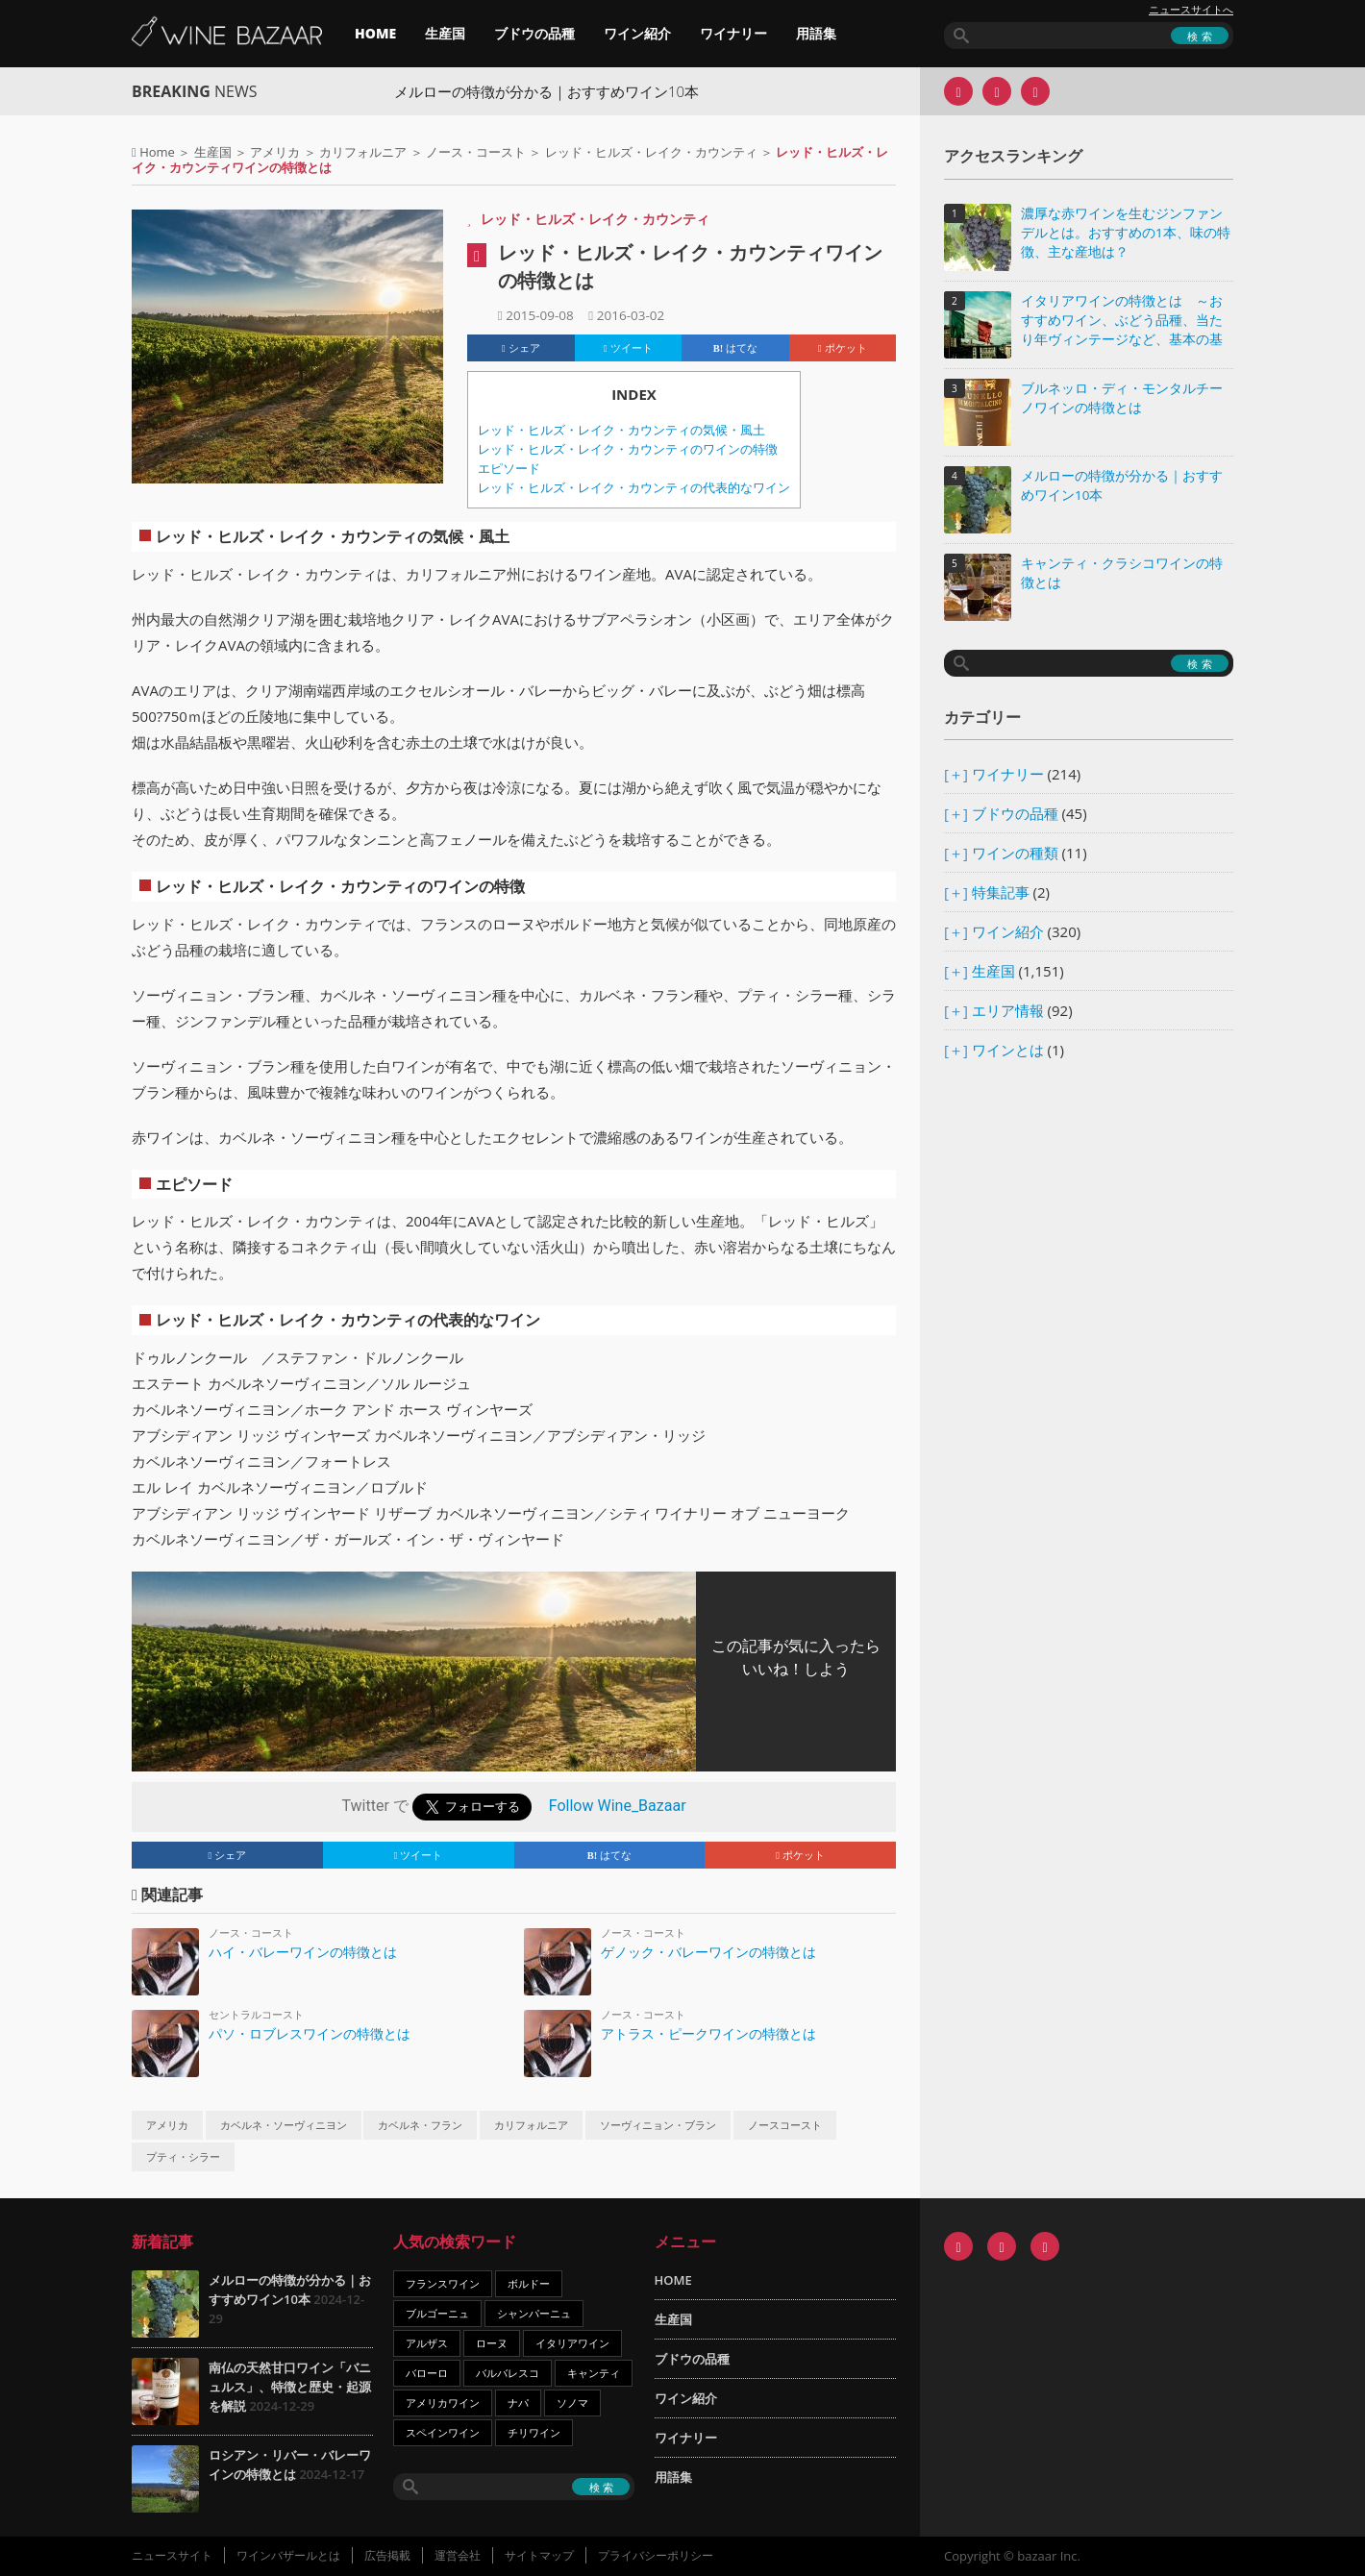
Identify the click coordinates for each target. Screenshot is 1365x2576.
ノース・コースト (476, 152)
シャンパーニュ (534, 2313)
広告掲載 (387, 2555)
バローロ (427, 2372)
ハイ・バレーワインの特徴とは (303, 1952)
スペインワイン (443, 2432)
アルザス (427, 2343)
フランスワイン (443, 2283)
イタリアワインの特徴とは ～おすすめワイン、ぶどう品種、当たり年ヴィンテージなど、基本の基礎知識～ (1122, 321)
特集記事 (1001, 892)
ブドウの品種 (534, 33)
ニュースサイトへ (1191, 9)
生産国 (445, 33)
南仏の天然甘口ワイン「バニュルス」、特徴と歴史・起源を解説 (290, 2387)
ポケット (842, 348)
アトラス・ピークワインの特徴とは (708, 2033)
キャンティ (593, 2372)
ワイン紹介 (637, 33)
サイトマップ (539, 2555)
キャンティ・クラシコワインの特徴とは (1122, 573)
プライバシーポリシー (655, 2555)
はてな (735, 348)
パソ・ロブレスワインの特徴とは (309, 2033)
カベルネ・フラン (420, 2125)
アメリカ (275, 152)
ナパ (518, 2402)
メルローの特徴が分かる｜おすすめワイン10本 (588, 91)
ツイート (628, 348)
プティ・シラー (183, 2157)
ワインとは (1008, 1049)
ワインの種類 (1015, 852)
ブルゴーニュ (437, 2313)
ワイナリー (733, 33)
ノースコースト (785, 2125)
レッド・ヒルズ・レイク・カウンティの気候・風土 (621, 430)
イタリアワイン (572, 2343)
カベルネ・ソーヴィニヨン (283, 2125)
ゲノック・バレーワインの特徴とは (708, 1952)
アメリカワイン (443, 2402)
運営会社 (457, 2555)
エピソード (509, 468)
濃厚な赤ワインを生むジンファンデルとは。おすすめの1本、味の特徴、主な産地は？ (1125, 232)
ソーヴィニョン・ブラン (658, 2125)
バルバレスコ (507, 2372)
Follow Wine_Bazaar (617, 1806)
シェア (521, 348)
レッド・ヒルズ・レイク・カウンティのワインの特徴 (628, 449)
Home (157, 152)
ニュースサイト (172, 2555)
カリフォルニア (363, 152)
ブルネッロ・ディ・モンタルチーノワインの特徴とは (1122, 398)
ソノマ (572, 2402)
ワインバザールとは (288, 2555)
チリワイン (534, 2432)
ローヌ (492, 2343)
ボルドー (529, 2283)
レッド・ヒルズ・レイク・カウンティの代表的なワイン (634, 488)
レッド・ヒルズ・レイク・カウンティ (651, 152)
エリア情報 (1008, 1010)
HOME (375, 33)
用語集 (816, 33)
